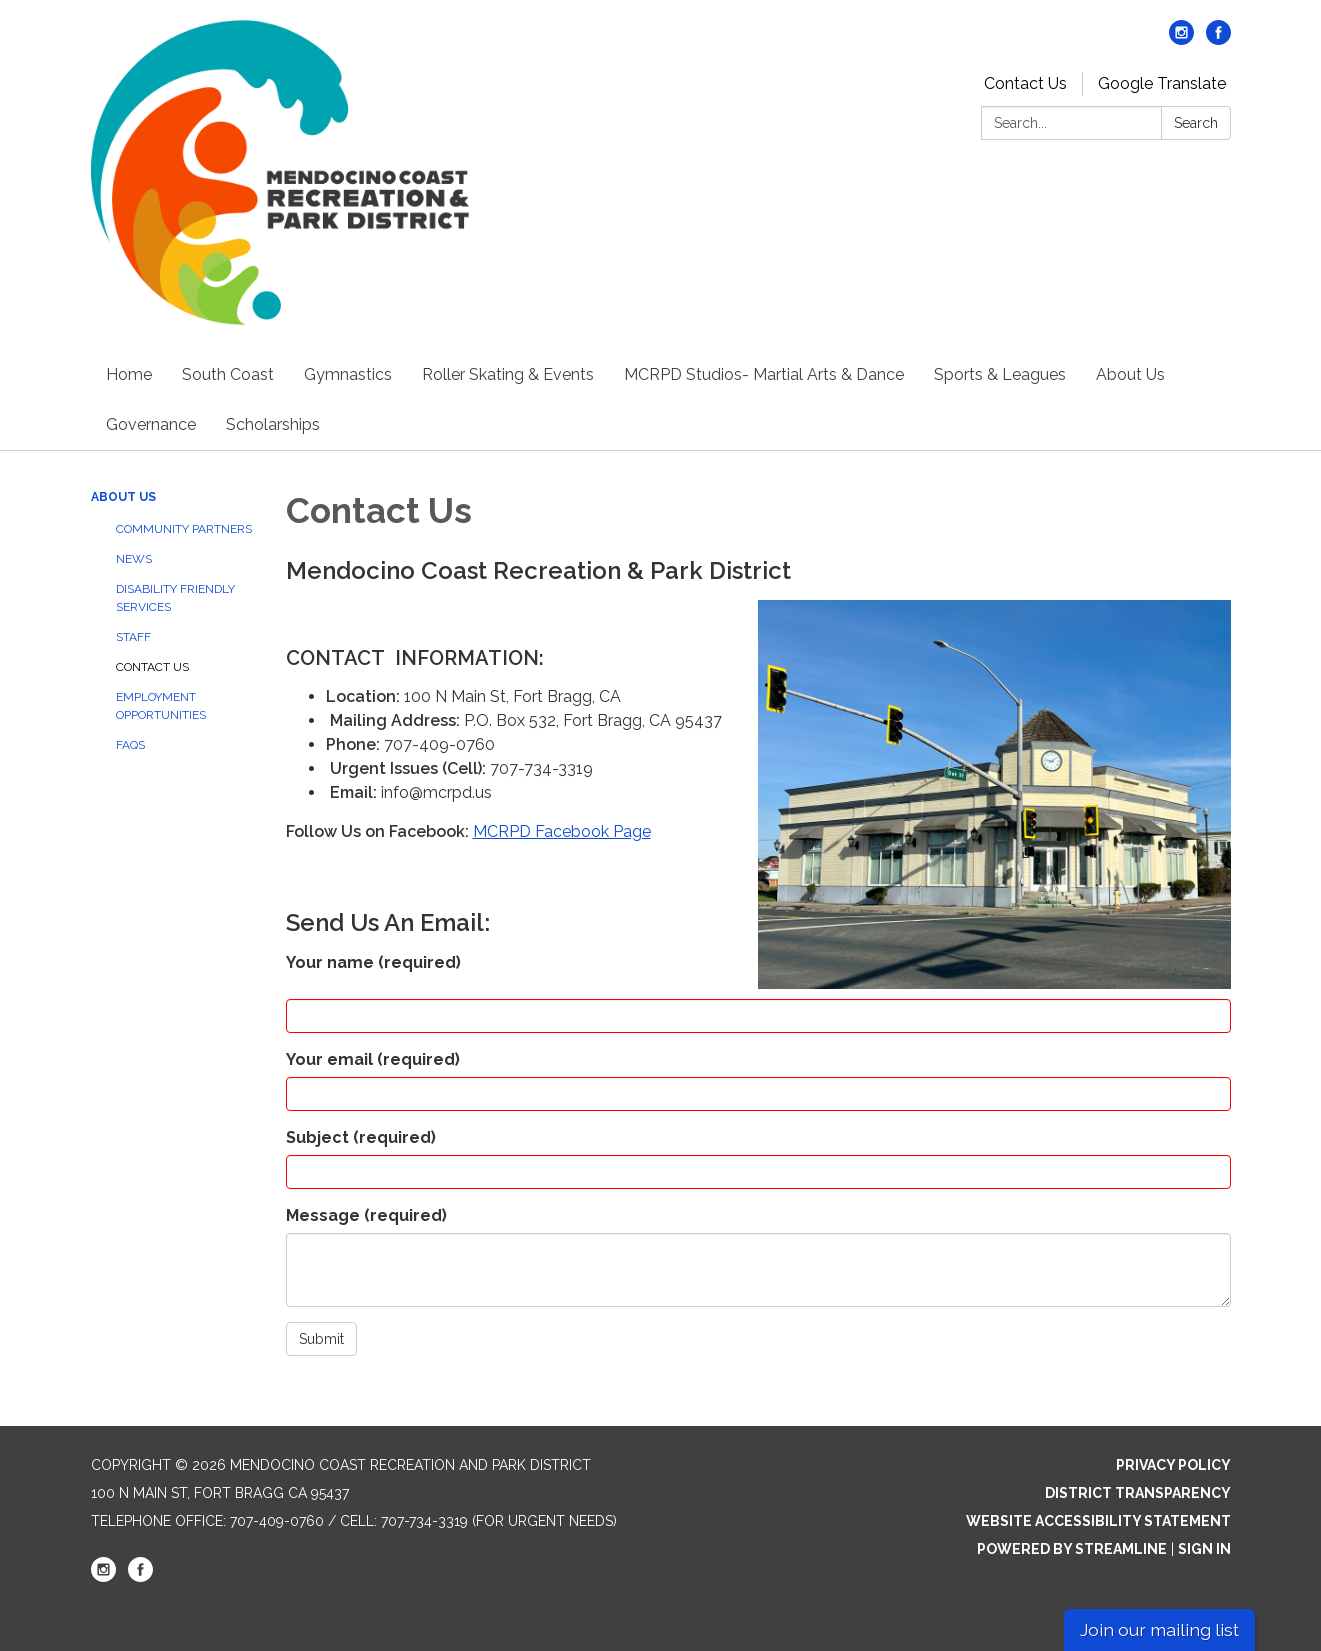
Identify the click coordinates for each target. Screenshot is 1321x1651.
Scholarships (273, 424)
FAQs (130, 745)
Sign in (1204, 1549)
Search (1196, 123)
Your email (373, 1059)
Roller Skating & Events (508, 374)
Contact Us (1025, 83)
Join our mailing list (1159, 1629)
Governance (151, 424)
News (134, 559)
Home (129, 374)
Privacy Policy (1173, 1465)
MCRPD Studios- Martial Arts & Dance (764, 374)
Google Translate (1162, 83)
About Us (1130, 374)
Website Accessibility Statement (1098, 1521)
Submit (321, 1339)
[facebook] (1218, 39)
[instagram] (1181, 39)
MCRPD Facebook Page (562, 831)
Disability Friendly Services (175, 598)
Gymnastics (348, 374)
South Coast (228, 374)
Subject (361, 1137)
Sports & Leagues (1000, 374)
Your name (373, 962)
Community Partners (184, 529)
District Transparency (1138, 1493)
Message (366, 1215)
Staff (133, 637)
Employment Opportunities (161, 706)
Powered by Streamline (1072, 1549)
